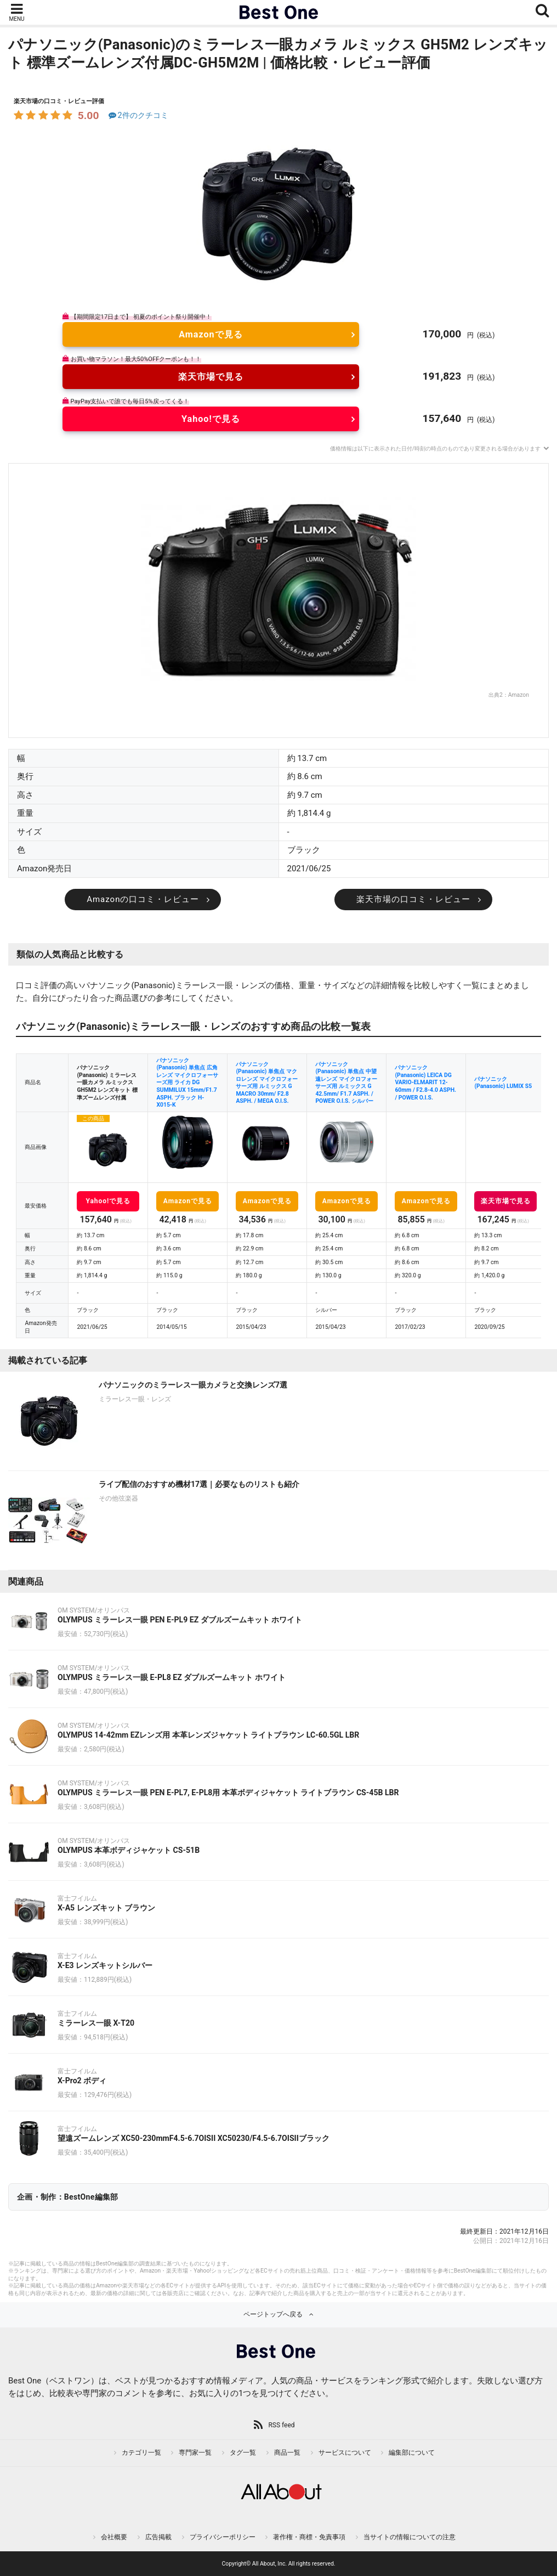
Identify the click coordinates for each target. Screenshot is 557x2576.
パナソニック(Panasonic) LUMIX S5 (503, 1082)
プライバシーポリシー (222, 2537)
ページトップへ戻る (273, 2314)
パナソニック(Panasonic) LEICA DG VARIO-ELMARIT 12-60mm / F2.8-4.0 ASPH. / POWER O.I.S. (425, 1082)
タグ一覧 (243, 2452)
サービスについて (345, 2452)
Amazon (518, 694)
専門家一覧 (195, 2452)
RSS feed (281, 2425)
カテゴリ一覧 (141, 2452)
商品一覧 (287, 2452)
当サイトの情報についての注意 (409, 2537)
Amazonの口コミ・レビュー (143, 899)
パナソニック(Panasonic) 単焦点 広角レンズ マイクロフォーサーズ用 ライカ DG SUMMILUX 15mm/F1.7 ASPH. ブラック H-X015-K (187, 1082)
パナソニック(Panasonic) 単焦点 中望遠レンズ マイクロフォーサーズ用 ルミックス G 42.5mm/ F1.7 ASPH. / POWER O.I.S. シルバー (346, 1083)
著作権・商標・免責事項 (309, 2537)
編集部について (412, 2452)
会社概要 (114, 2537)
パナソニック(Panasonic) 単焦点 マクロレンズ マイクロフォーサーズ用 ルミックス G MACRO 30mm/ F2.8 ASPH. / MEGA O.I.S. (267, 1083)
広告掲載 (158, 2537)
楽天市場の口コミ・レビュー (413, 899)
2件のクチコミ (137, 115)
